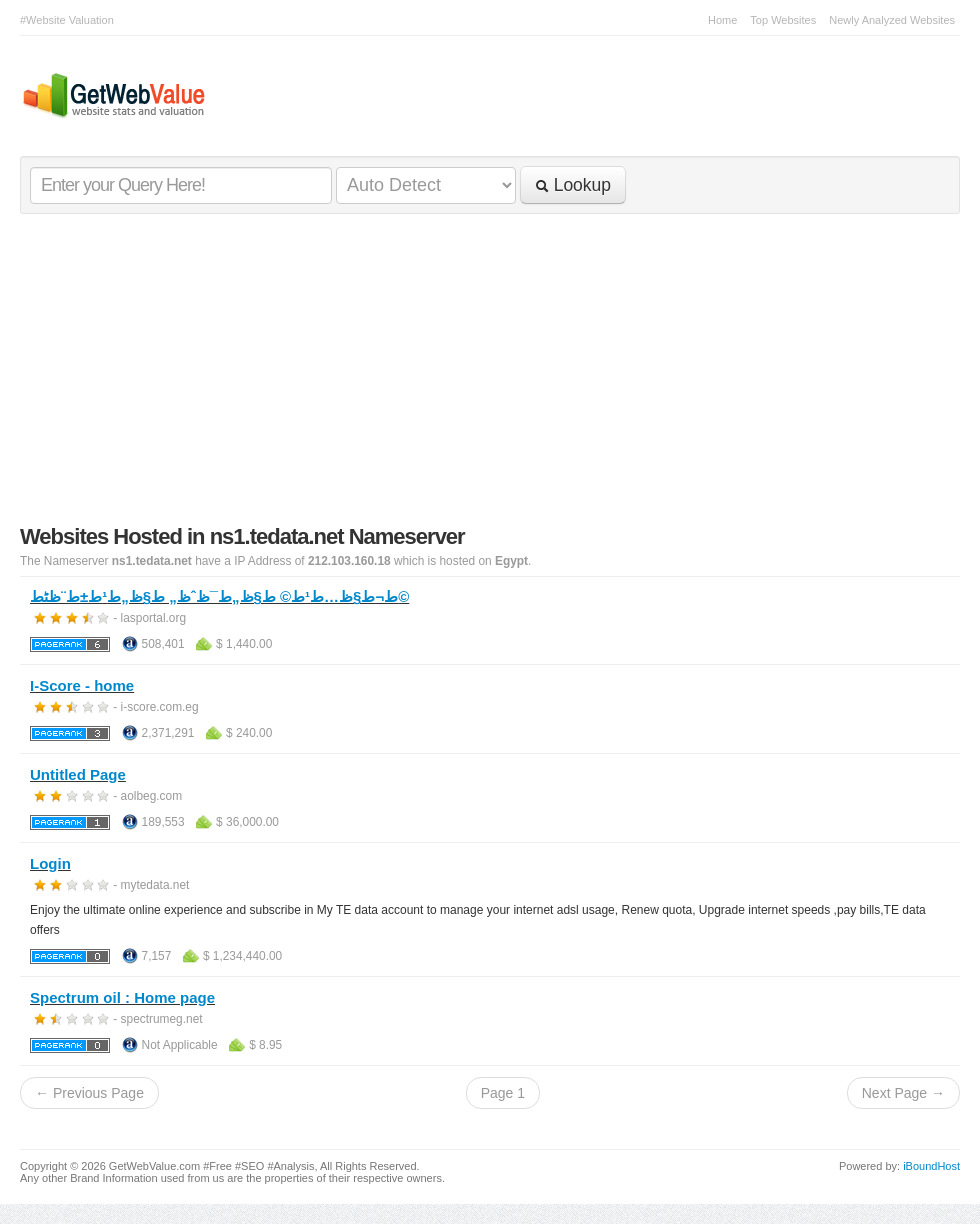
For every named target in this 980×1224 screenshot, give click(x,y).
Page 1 (503, 1093)
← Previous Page (89, 1093)
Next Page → (903, 1093)
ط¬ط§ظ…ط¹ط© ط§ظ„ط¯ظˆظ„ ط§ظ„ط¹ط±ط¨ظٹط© (219, 596)
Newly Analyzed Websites (892, 20)
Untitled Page (78, 774)
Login (50, 863)
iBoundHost (931, 1166)
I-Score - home (82, 685)
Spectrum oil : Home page (122, 997)
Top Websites (783, 20)
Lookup (573, 185)
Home (722, 20)
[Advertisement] (490, 374)
